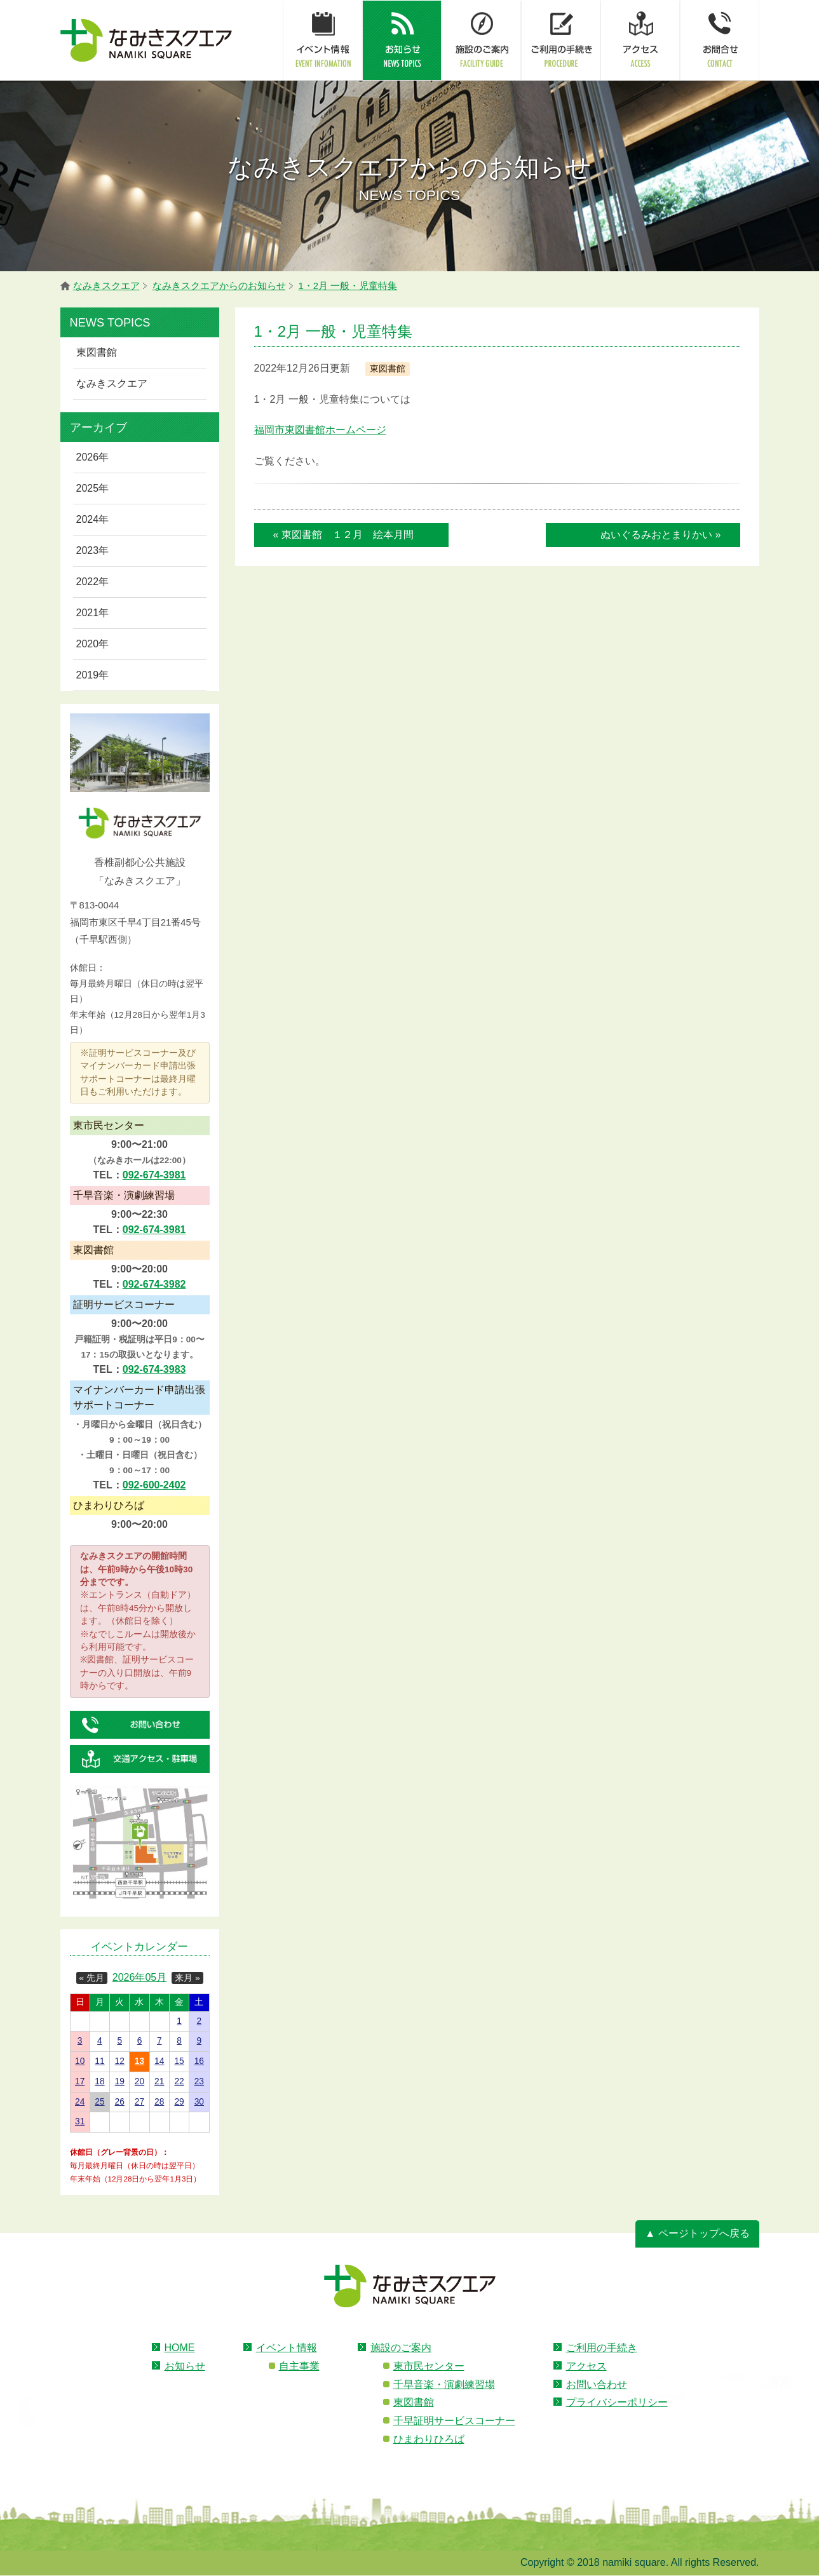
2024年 (92, 519)
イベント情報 (286, 2347)
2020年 (92, 643)
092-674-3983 (154, 1369)
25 (99, 2102)
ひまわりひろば (428, 2439)
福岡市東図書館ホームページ (320, 429)
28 (159, 2102)
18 (99, 2081)
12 (120, 2061)
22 (179, 2081)
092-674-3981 (154, 1175)
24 (80, 2102)
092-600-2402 (154, 1485)
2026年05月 (139, 1977)
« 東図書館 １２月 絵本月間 (343, 534)
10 (80, 2061)
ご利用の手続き (601, 2347)
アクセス (586, 2366)
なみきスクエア (111, 383)
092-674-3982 (154, 1284)
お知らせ (185, 2366)
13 (139, 2061)
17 (80, 2081)
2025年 (92, 488)
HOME (180, 2347)
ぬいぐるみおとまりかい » (660, 534)
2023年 (92, 550)
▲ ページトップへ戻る (697, 2233)
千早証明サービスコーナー (454, 2420)
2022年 (92, 581)
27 (139, 2102)
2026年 (92, 457)
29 (179, 2102)
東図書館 (96, 352)
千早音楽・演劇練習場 (444, 2384)
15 (179, 2061)
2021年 (92, 612)
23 (199, 2081)
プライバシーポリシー (617, 2402)
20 (139, 2081)
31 (80, 2121)
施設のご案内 (400, 2347)
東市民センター (428, 2366)
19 (120, 2081)
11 (99, 2061)
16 (199, 2061)
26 (120, 2102)
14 (159, 2061)
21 (159, 2081)
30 (199, 2102)
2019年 (92, 675)
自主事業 (299, 2366)
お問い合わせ (596, 2384)
